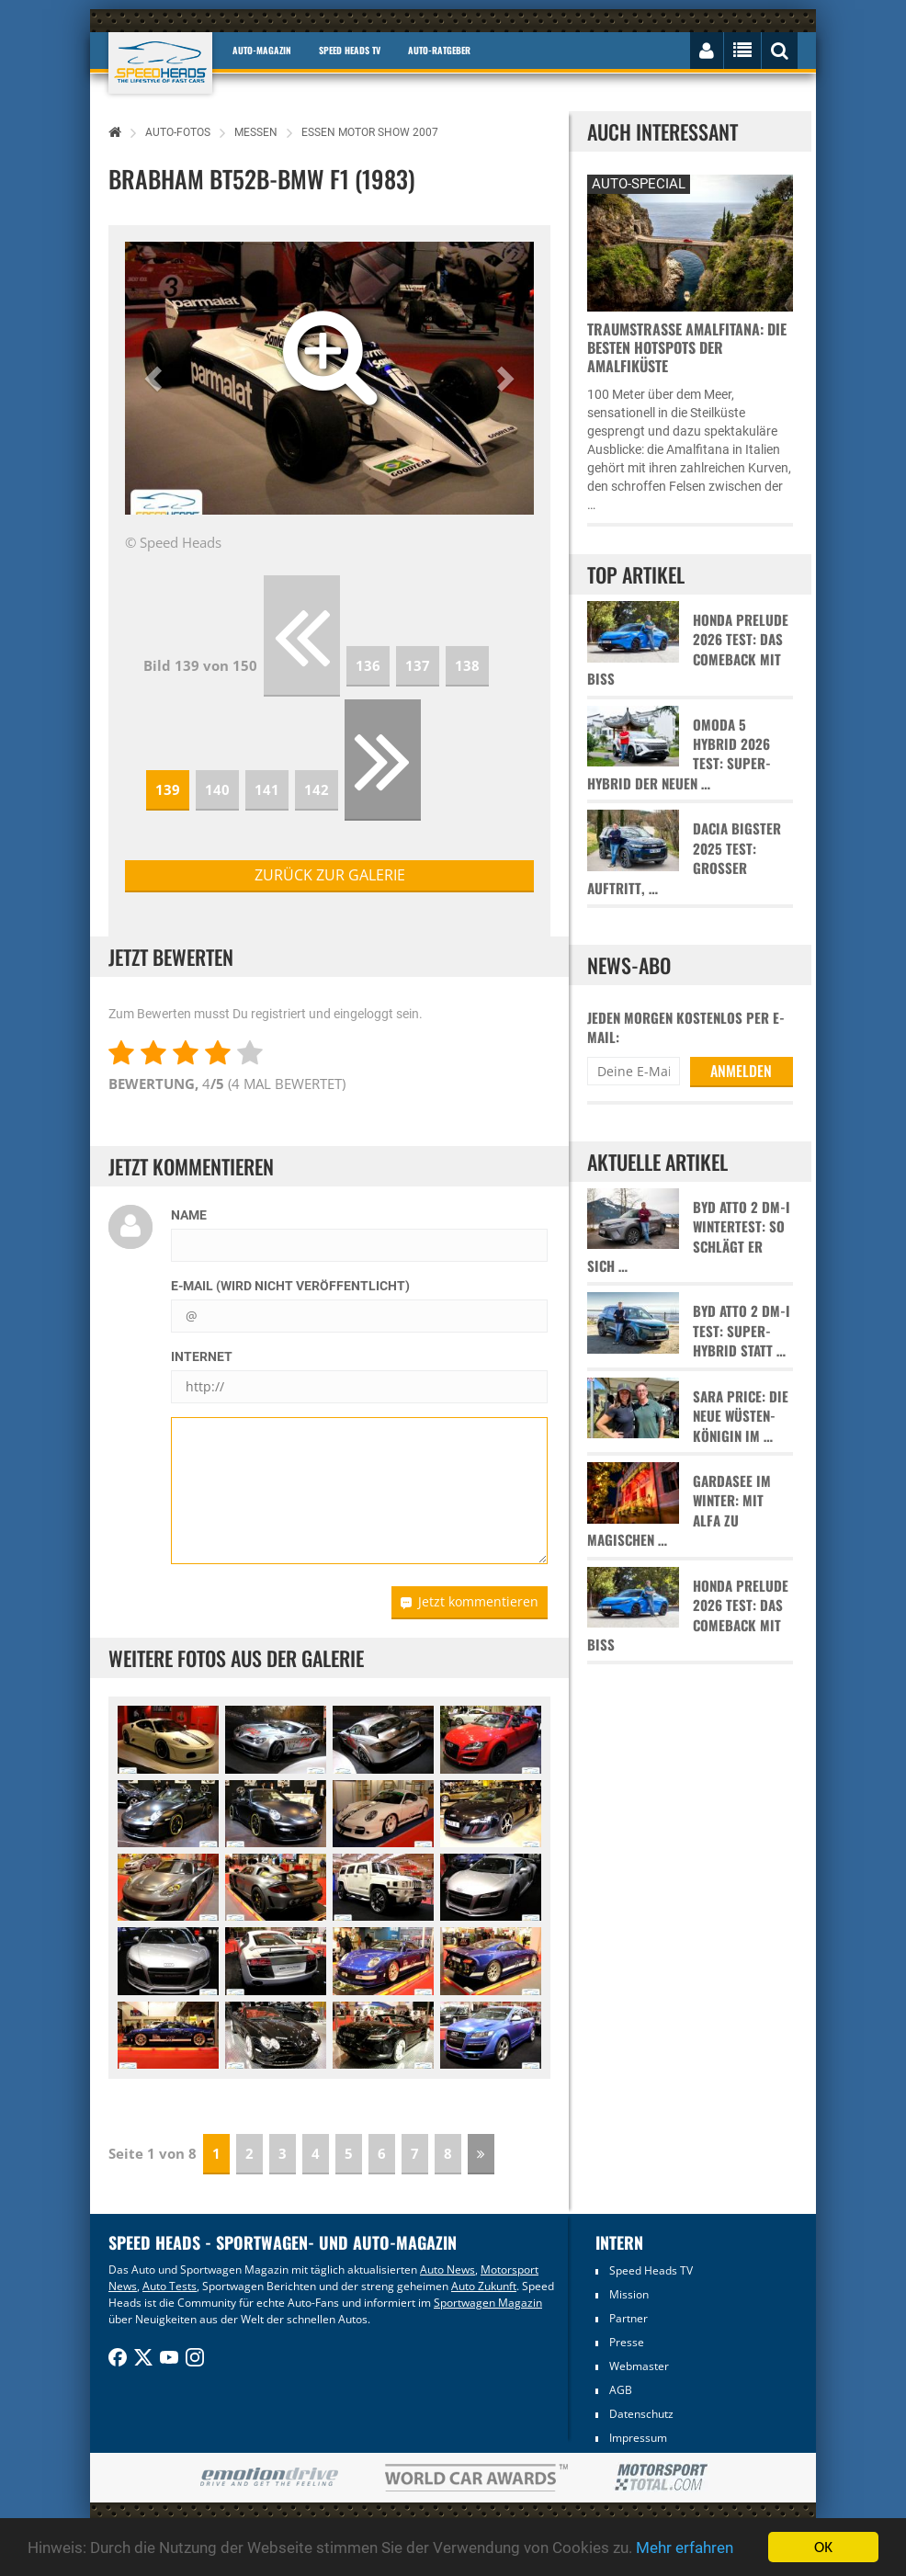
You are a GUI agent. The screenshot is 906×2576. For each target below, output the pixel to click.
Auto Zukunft (483, 2286)
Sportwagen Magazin (488, 2302)
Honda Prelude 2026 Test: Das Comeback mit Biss (687, 649)
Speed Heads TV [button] (349, 50)
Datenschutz (641, 2414)
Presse (626, 2342)
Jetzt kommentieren (469, 1601)
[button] (156, 378)
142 (316, 789)
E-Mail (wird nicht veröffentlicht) (290, 1285)
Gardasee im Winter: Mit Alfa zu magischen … (679, 1510)
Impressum (638, 2437)
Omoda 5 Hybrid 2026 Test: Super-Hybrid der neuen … (679, 754)
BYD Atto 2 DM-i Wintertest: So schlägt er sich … (688, 1236)
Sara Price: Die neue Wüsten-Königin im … (740, 1416)
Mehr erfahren (684, 2548)
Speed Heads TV (651, 2270)
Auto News (447, 2269)
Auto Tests (169, 2286)
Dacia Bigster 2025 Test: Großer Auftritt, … (684, 858)
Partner (628, 2318)
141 (267, 789)
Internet (201, 1356)
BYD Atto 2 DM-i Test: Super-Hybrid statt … (741, 1330)
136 (368, 665)
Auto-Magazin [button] (261, 50)
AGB (620, 2390)
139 (167, 789)
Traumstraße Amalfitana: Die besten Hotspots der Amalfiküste (687, 347)
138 (467, 665)
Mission (629, 2294)
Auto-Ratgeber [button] (439, 50)
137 (417, 665)
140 (217, 789)
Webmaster (639, 2366)
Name (189, 1215)
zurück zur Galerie (330, 875)
